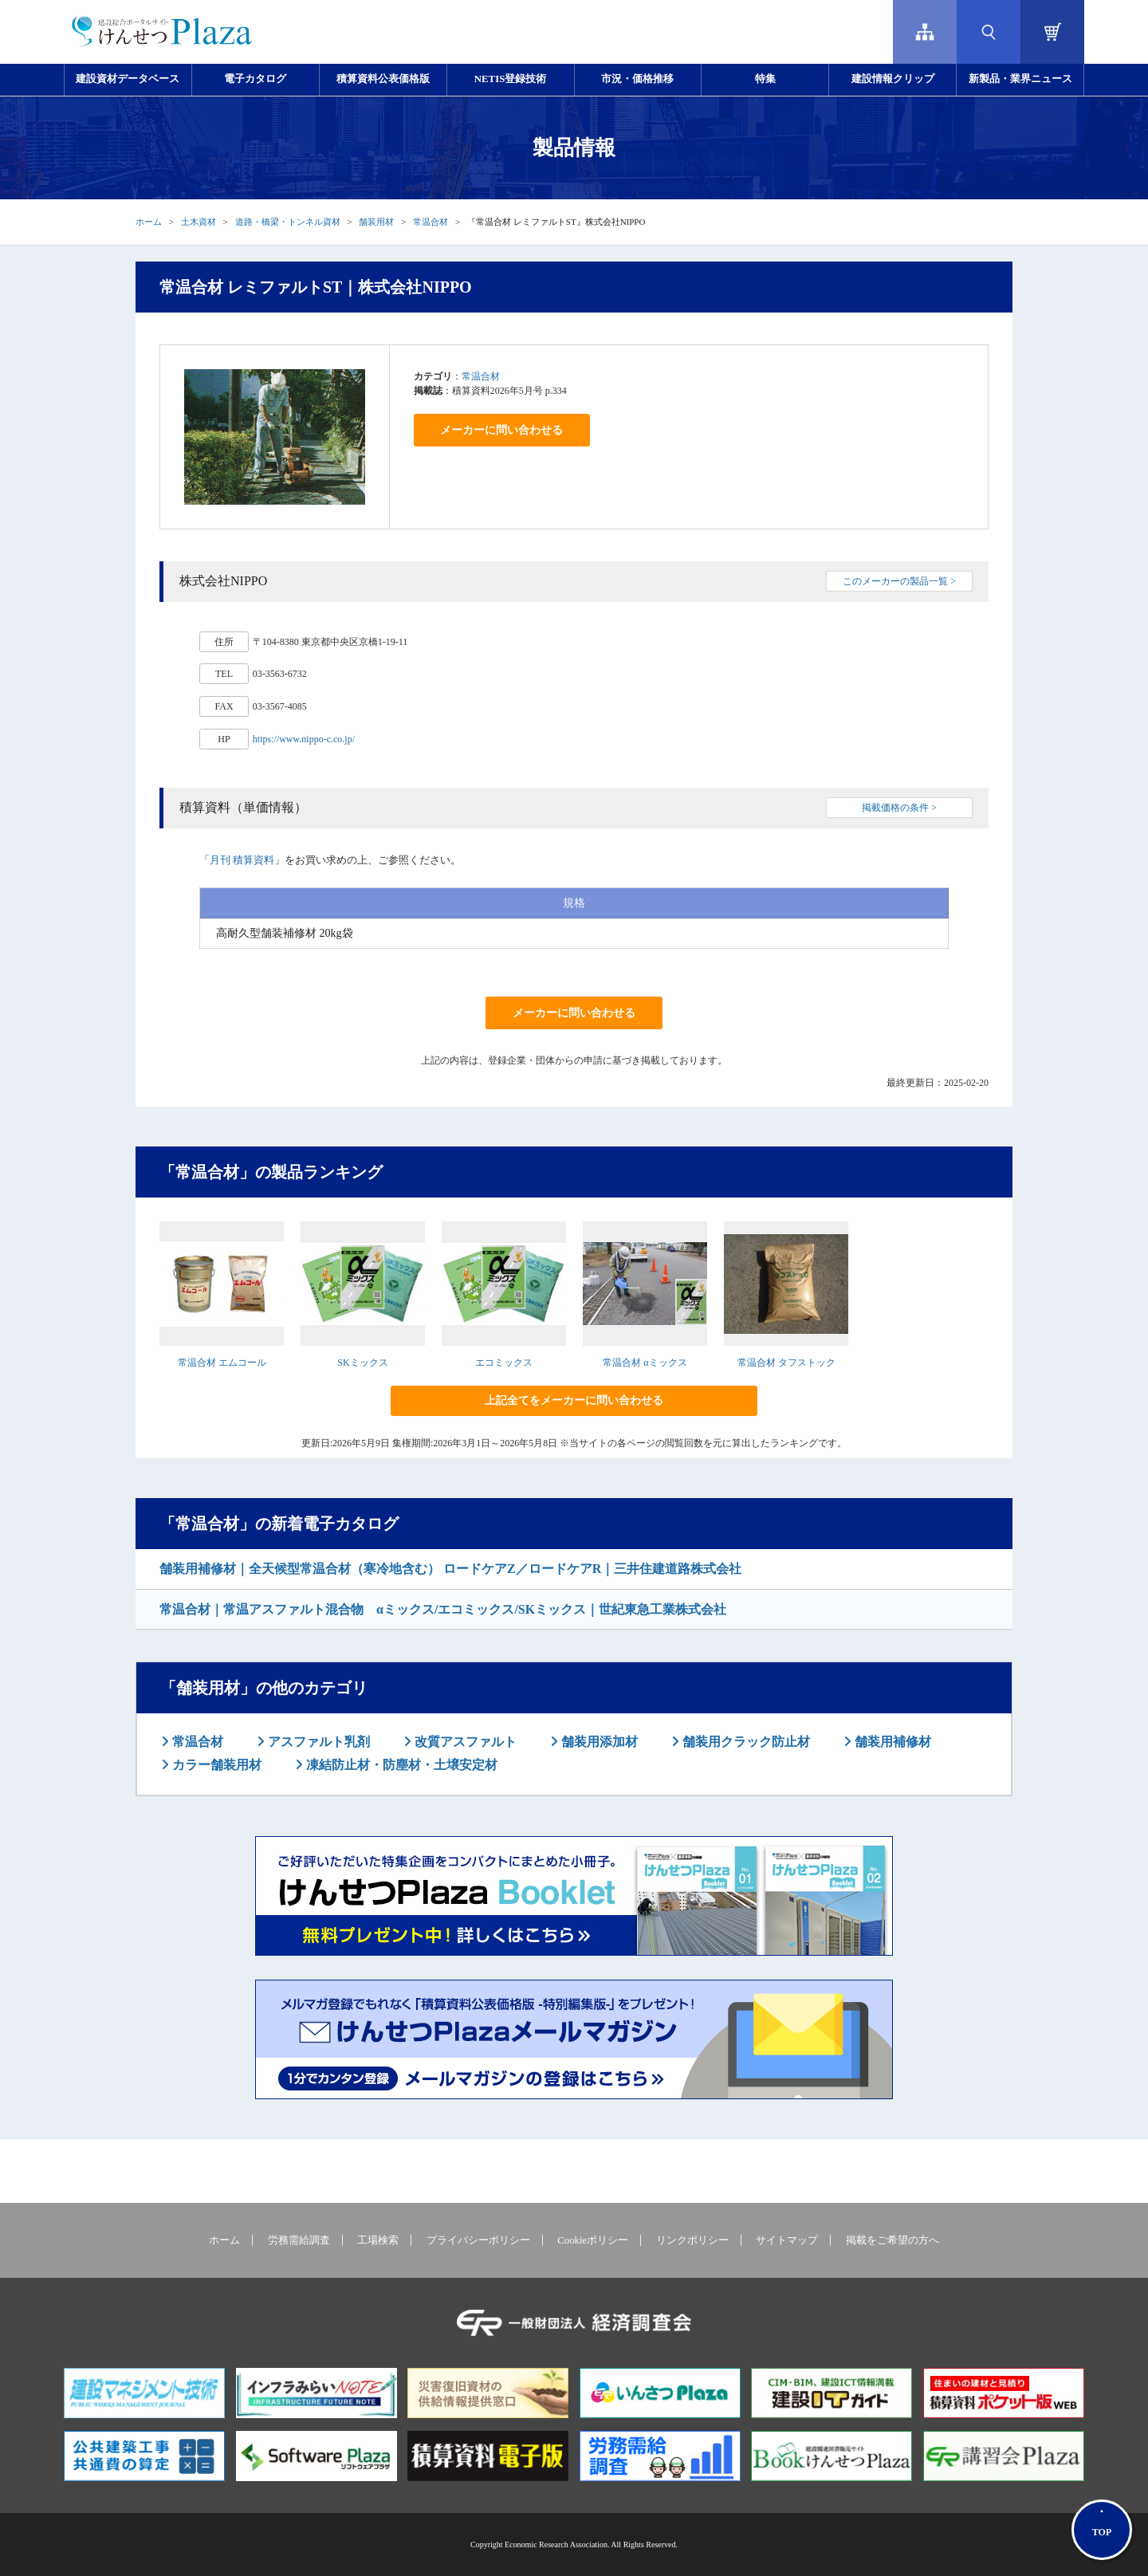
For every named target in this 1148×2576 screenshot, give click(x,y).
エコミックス (504, 1362)
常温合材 (430, 221)
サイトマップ (787, 2240)
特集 (765, 79)
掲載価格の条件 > (899, 807)
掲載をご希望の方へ (892, 2240)
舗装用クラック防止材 (744, 1741)
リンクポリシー (692, 2240)
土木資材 (198, 221)
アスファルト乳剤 (317, 1741)
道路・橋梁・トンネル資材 (287, 221)
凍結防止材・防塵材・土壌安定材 (400, 1765)
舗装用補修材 (891, 1741)
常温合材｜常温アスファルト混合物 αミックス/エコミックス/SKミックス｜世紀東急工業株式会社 (442, 1609)
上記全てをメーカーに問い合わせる (574, 1400)
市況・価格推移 (637, 79)
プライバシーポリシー (478, 2240)
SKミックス (362, 1362)
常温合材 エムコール (222, 1362)
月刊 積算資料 (242, 860)
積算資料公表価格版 (383, 79)
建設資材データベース (127, 79)
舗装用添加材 (598, 1741)
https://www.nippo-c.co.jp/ (304, 739)
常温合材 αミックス (644, 1362)
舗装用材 (376, 221)
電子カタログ (255, 79)
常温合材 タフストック (786, 1362)
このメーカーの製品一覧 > (899, 581)
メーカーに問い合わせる (501, 430)
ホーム (149, 221)
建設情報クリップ (892, 79)
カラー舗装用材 (215, 1765)
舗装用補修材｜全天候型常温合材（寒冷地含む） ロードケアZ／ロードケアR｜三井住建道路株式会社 (450, 1568)
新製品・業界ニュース (1020, 79)
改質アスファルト (464, 1741)
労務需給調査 (299, 2240)
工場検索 (378, 2240)
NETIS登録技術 (510, 79)
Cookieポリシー (592, 2240)
